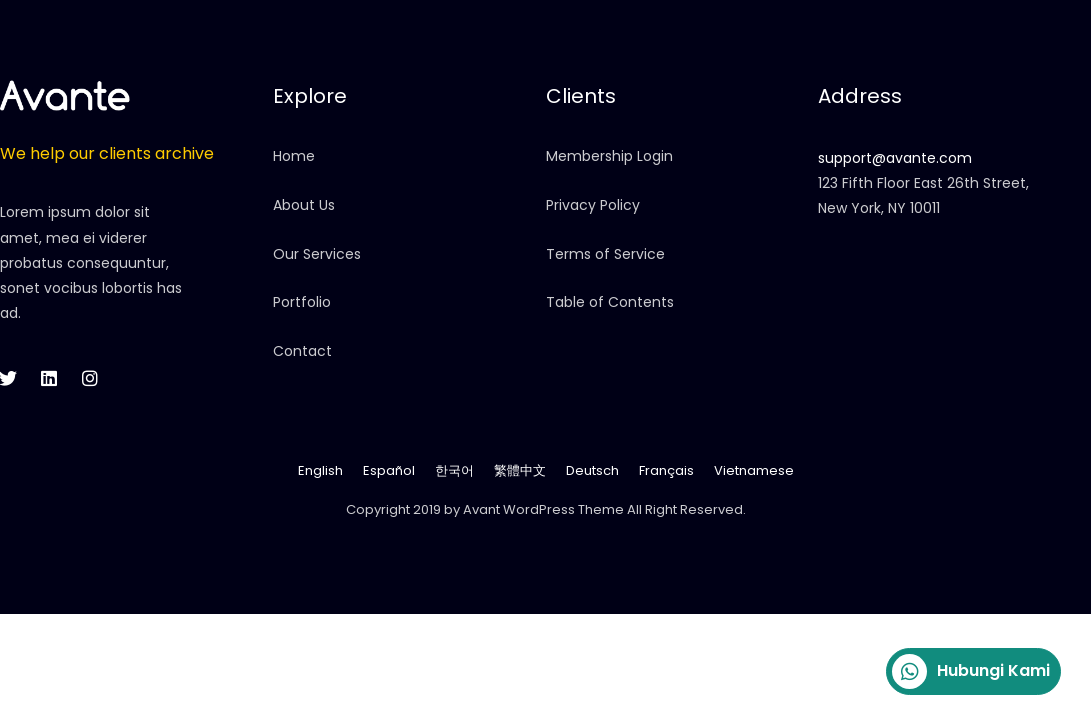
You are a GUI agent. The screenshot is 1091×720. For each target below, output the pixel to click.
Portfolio (302, 302)
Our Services (317, 254)
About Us (304, 205)
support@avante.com (895, 158)
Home (294, 156)
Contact (302, 351)
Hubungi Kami (971, 671)
